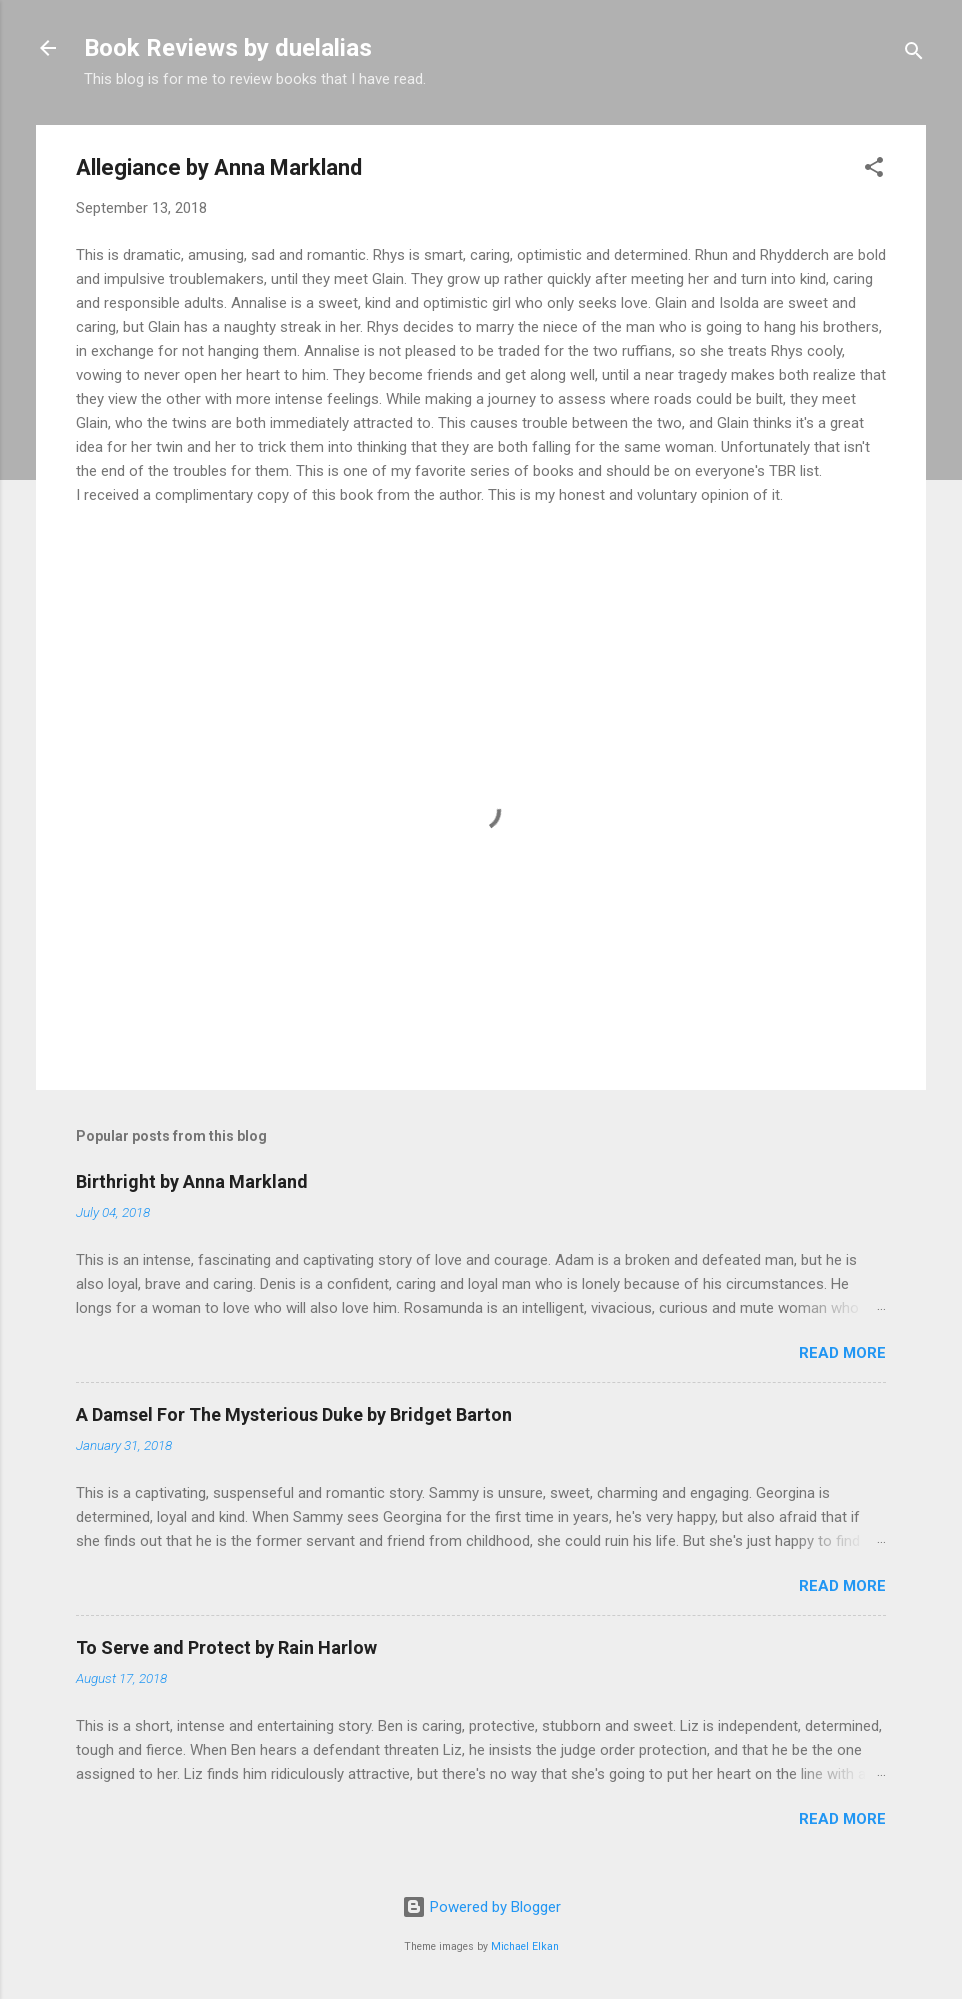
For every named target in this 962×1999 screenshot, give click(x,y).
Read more (842, 1353)
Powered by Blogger (481, 1907)
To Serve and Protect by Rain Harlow (226, 1647)
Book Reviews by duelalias (228, 48)
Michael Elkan (525, 1946)
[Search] (914, 54)
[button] (874, 170)
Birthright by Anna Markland (192, 1181)
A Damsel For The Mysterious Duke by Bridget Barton (294, 1414)
